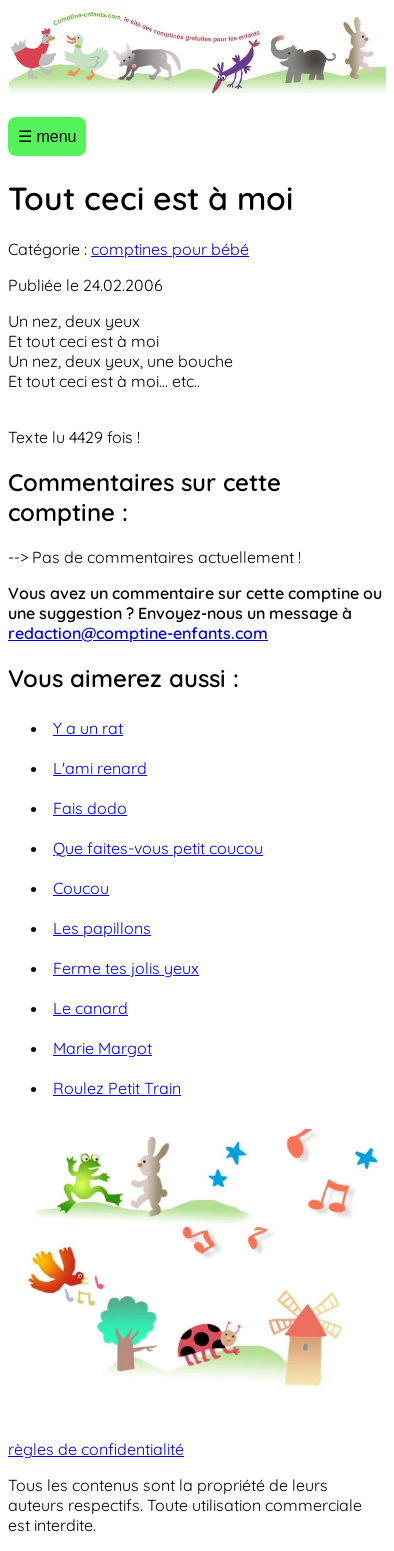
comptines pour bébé (170, 249)
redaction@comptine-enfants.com (138, 633)
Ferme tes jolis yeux (126, 968)
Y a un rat (88, 728)
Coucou (81, 888)
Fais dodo (90, 808)
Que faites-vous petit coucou (158, 848)
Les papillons (102, 928)
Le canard (90, 1008)
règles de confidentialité (96, 1449)
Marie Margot (102, 1048)
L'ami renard (100, 768)
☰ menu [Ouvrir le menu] (47, 136)
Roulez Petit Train (117, 1088)
